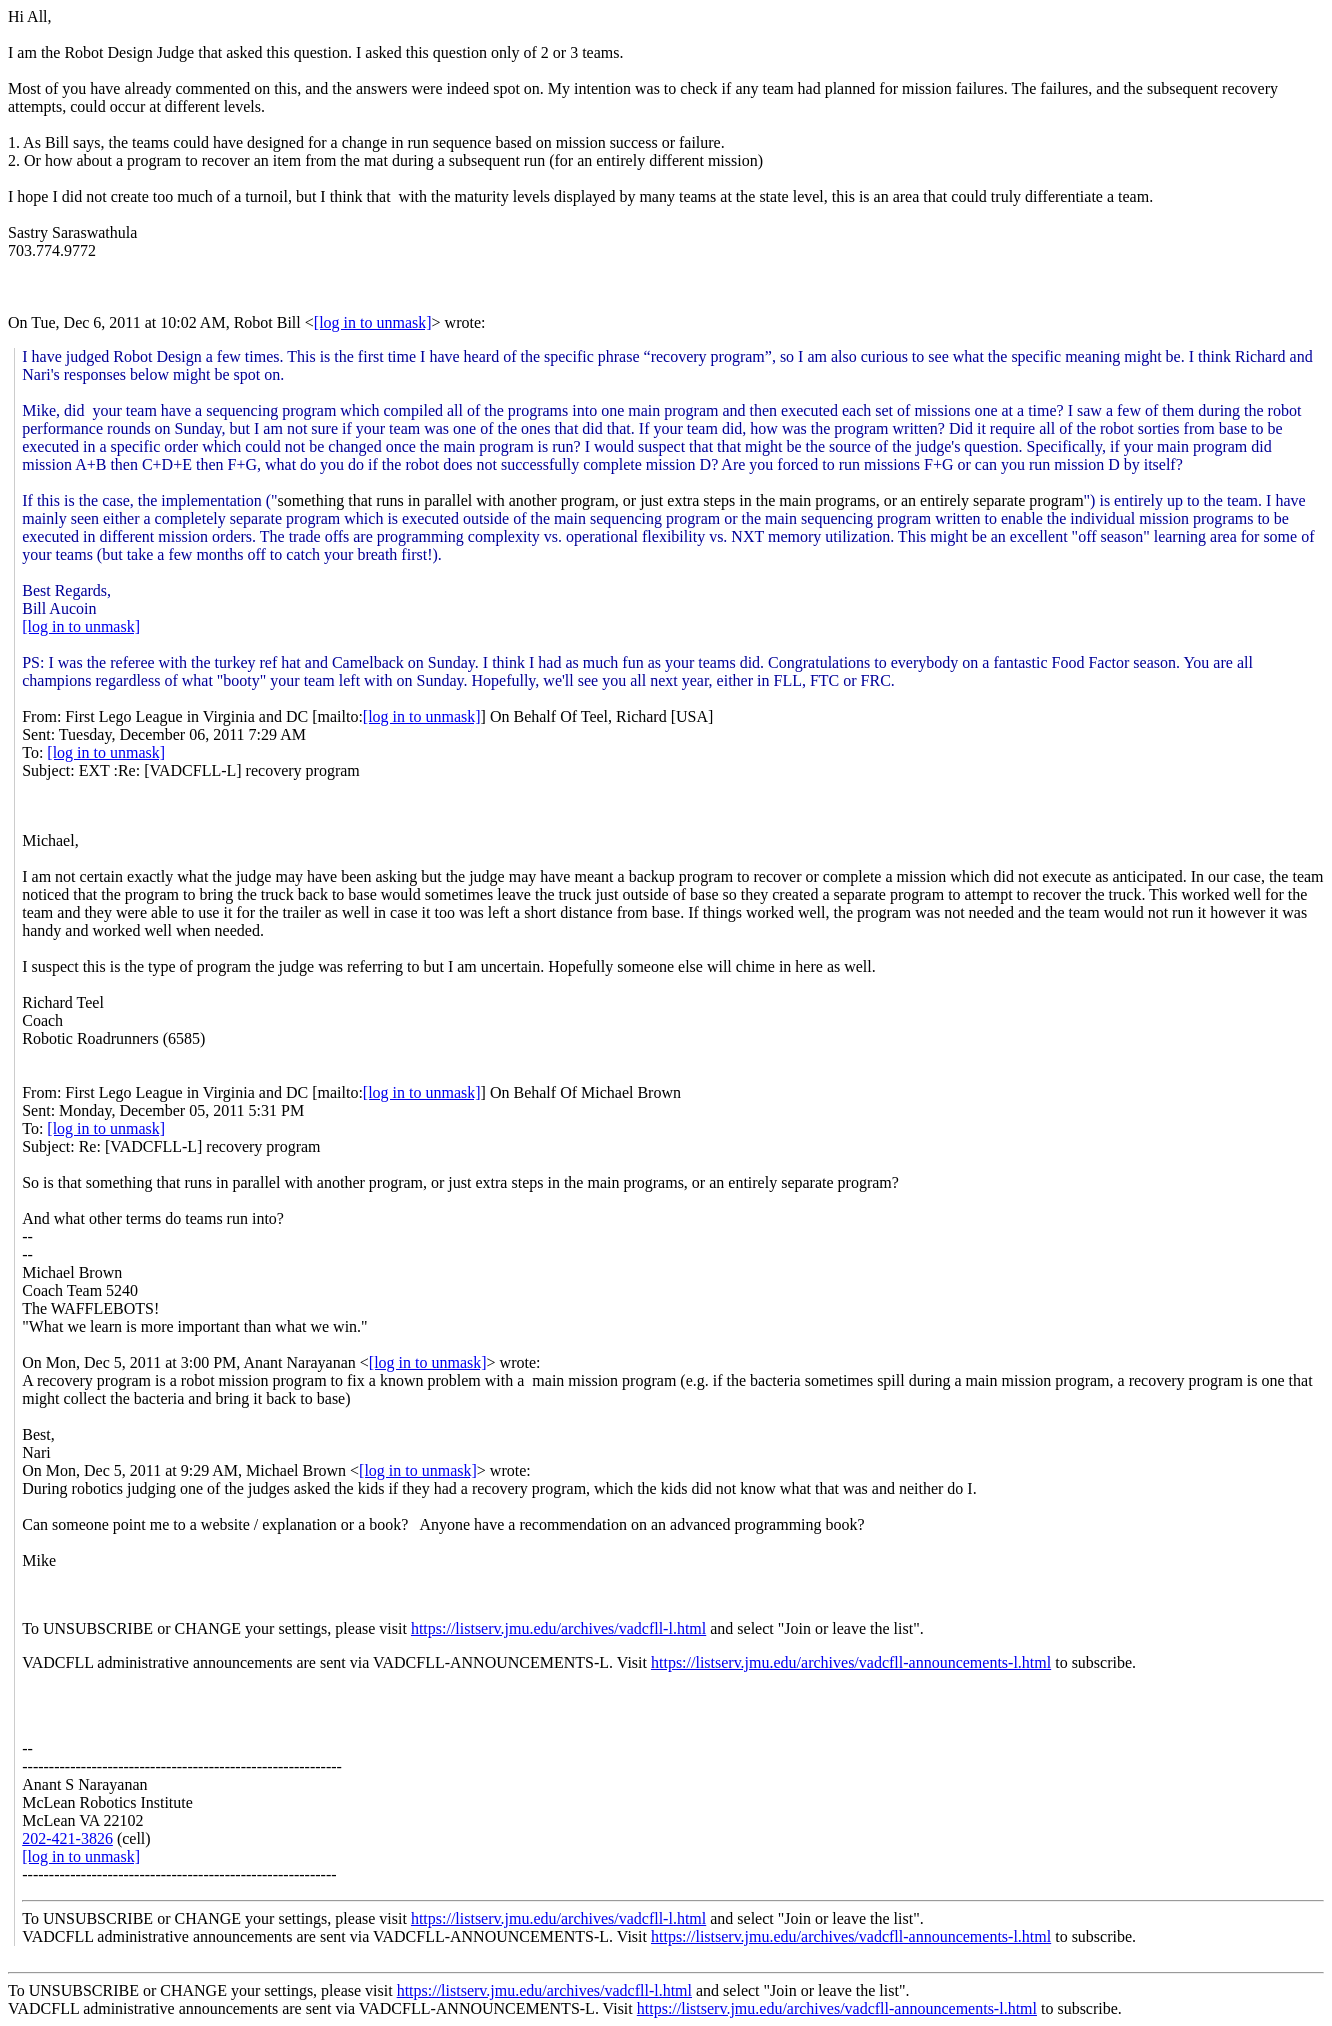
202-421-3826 (67, 1838)
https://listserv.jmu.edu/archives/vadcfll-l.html (558, 1628)
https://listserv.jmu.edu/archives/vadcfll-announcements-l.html (851, 1662)
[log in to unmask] (373, 322)
